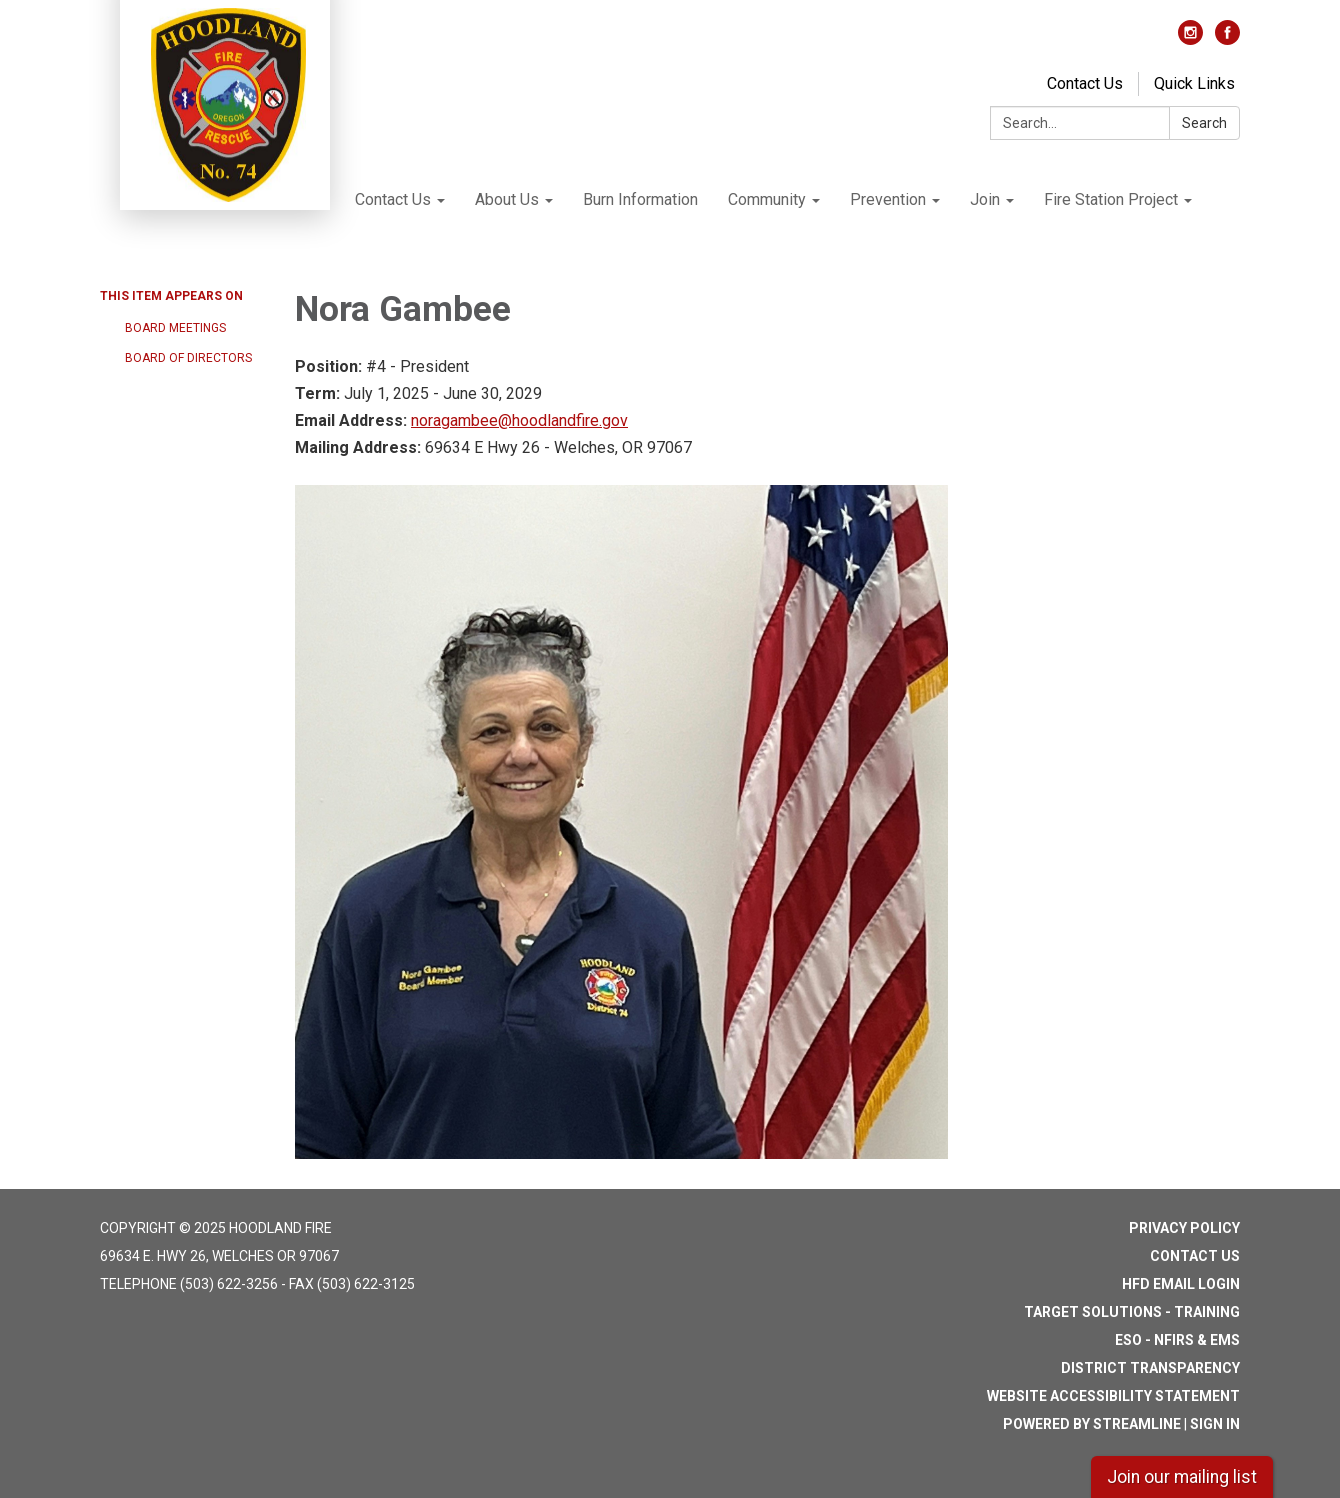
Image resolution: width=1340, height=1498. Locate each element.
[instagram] (1190, 39)
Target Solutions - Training (1132, 1312)
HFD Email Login (1181, 1284)
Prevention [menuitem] (888, 199)
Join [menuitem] (985, 199)
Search (1204, 123)
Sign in (1215, 1424)
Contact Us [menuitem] (393, 199)
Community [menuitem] (767, 199)
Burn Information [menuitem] (640, 199)
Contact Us (1085, 83)
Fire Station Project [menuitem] (1111, 199)
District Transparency (1150, 1368)
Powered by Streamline (1092, 1424)
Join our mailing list (1182, 1477)
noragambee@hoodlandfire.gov (519, 420)
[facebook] (1227, 39)
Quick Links (1194, 83)
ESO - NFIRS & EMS (1177, 1340)
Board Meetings (175, 328)
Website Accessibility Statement (1113, 1396)
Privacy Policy (1184, 1228)
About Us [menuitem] (507, 199)
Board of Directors (188, 358)
